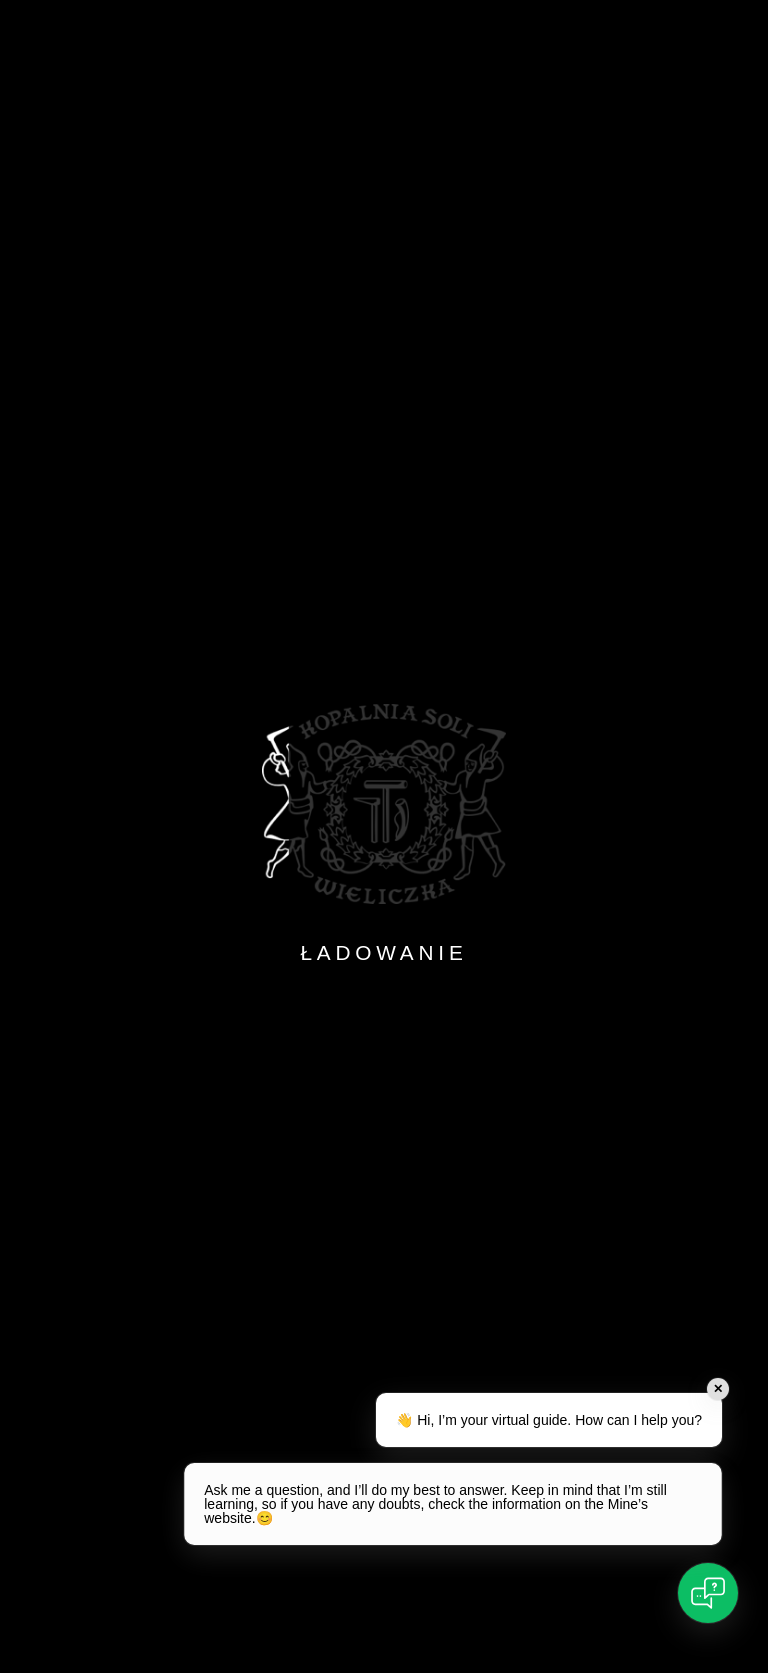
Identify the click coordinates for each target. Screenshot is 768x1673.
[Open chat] (708, 1593)
